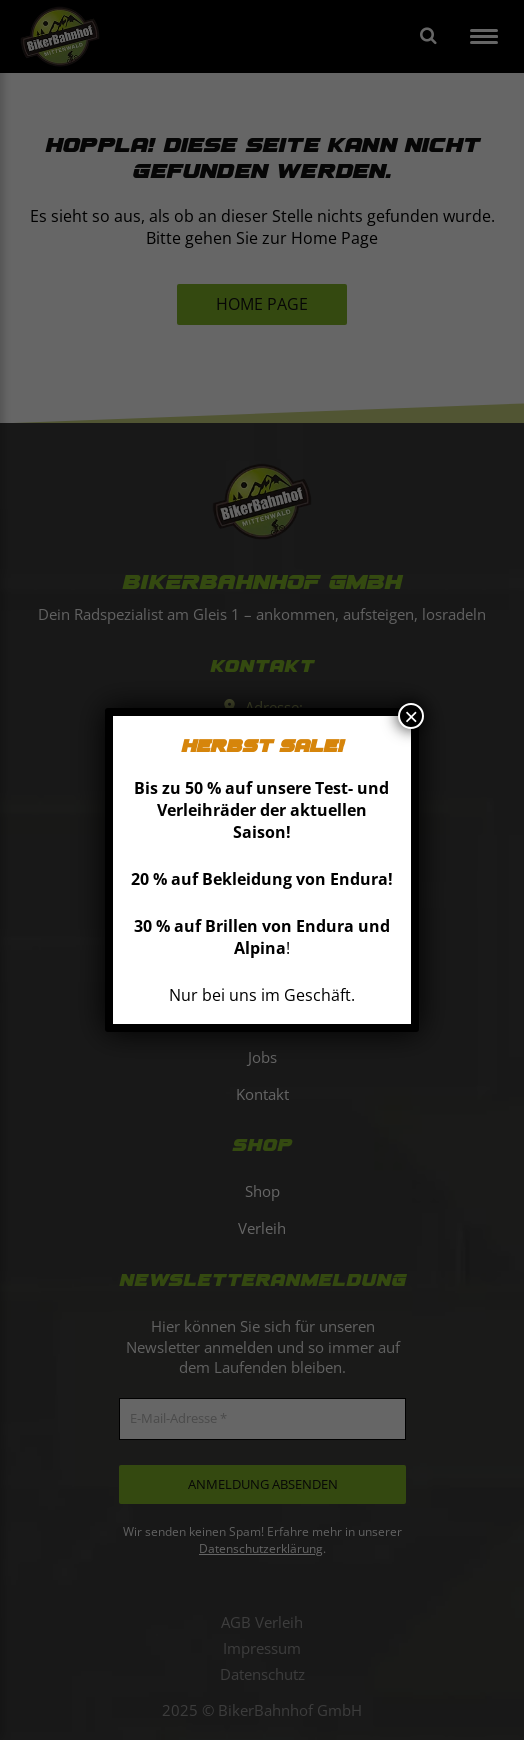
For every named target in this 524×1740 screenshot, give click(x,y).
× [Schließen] (411, 716)
